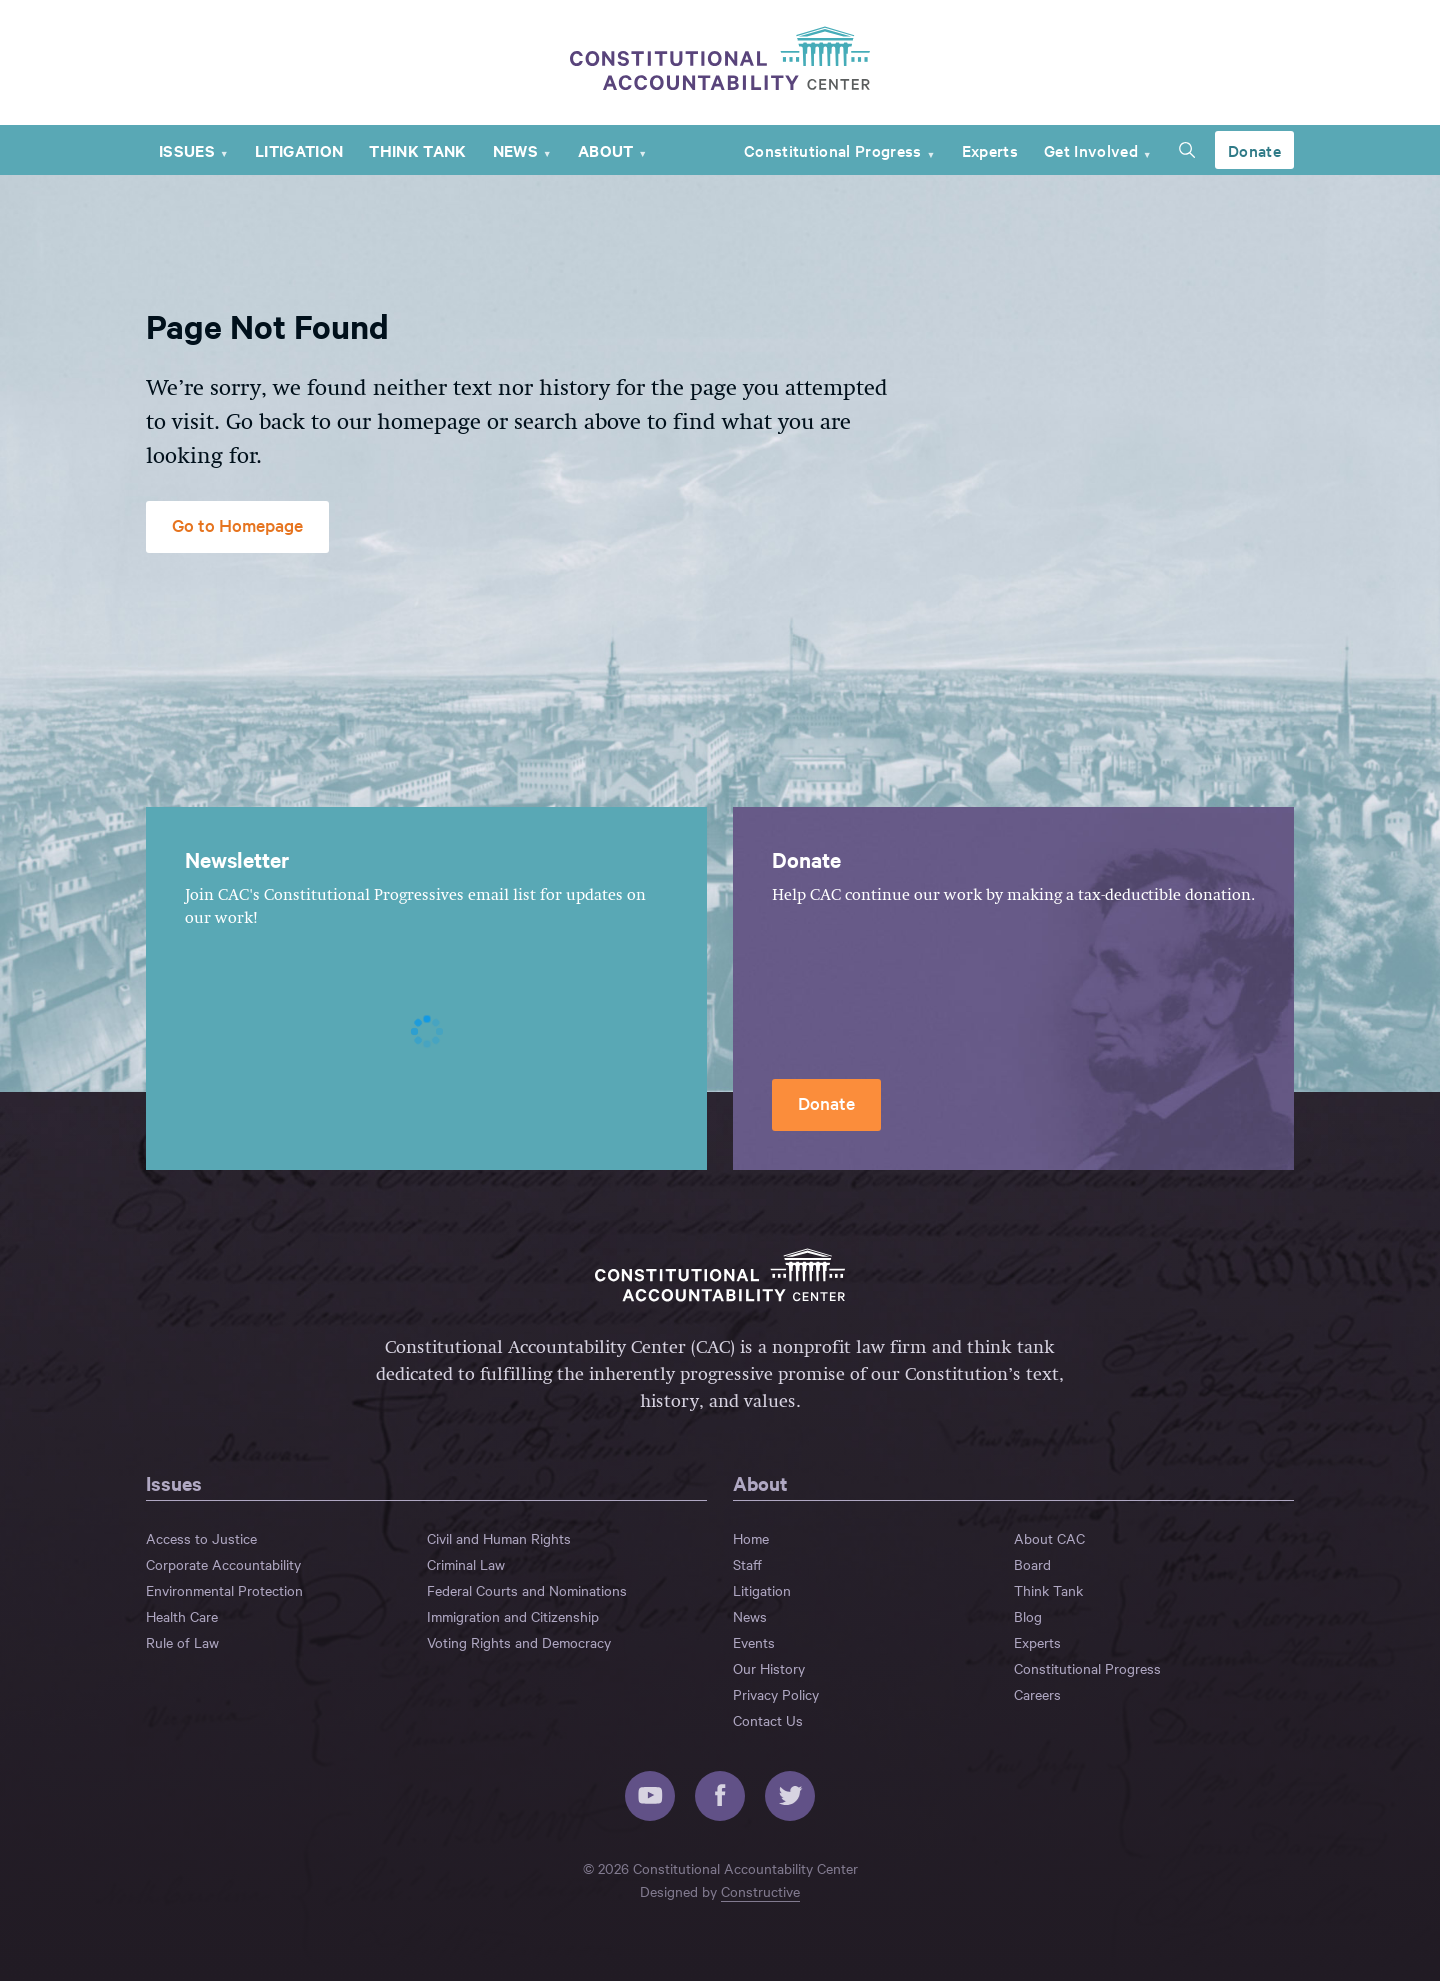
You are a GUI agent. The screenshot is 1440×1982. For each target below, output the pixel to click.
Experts (990, 151)
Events (754, 1643)
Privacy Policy (776, 1695)
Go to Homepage (237, 525)
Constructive (760, 1892)
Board (1032, 1565)
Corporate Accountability (223, 1565)
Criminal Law (466, 1565)
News (515, 151)
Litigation (299, 151)
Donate (1254, 151)
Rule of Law (182, 1643)
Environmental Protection (224, 1591)
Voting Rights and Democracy (519, 1643)
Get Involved (1091, 151)
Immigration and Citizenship (513, 1617)
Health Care (182, 1617)
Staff (747, 1565)
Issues (187, 151)
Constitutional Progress (833, 151)
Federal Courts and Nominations (527, 1591)
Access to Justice (201, 1539)
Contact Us (768, 1721)
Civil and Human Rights (499, 1539)
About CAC (1049, 1539)
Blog (1028, 1617)
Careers (1037, 1695)
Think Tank (417, 151)
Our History (769, 1669)
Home (751, 1539)
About (606, 151)
